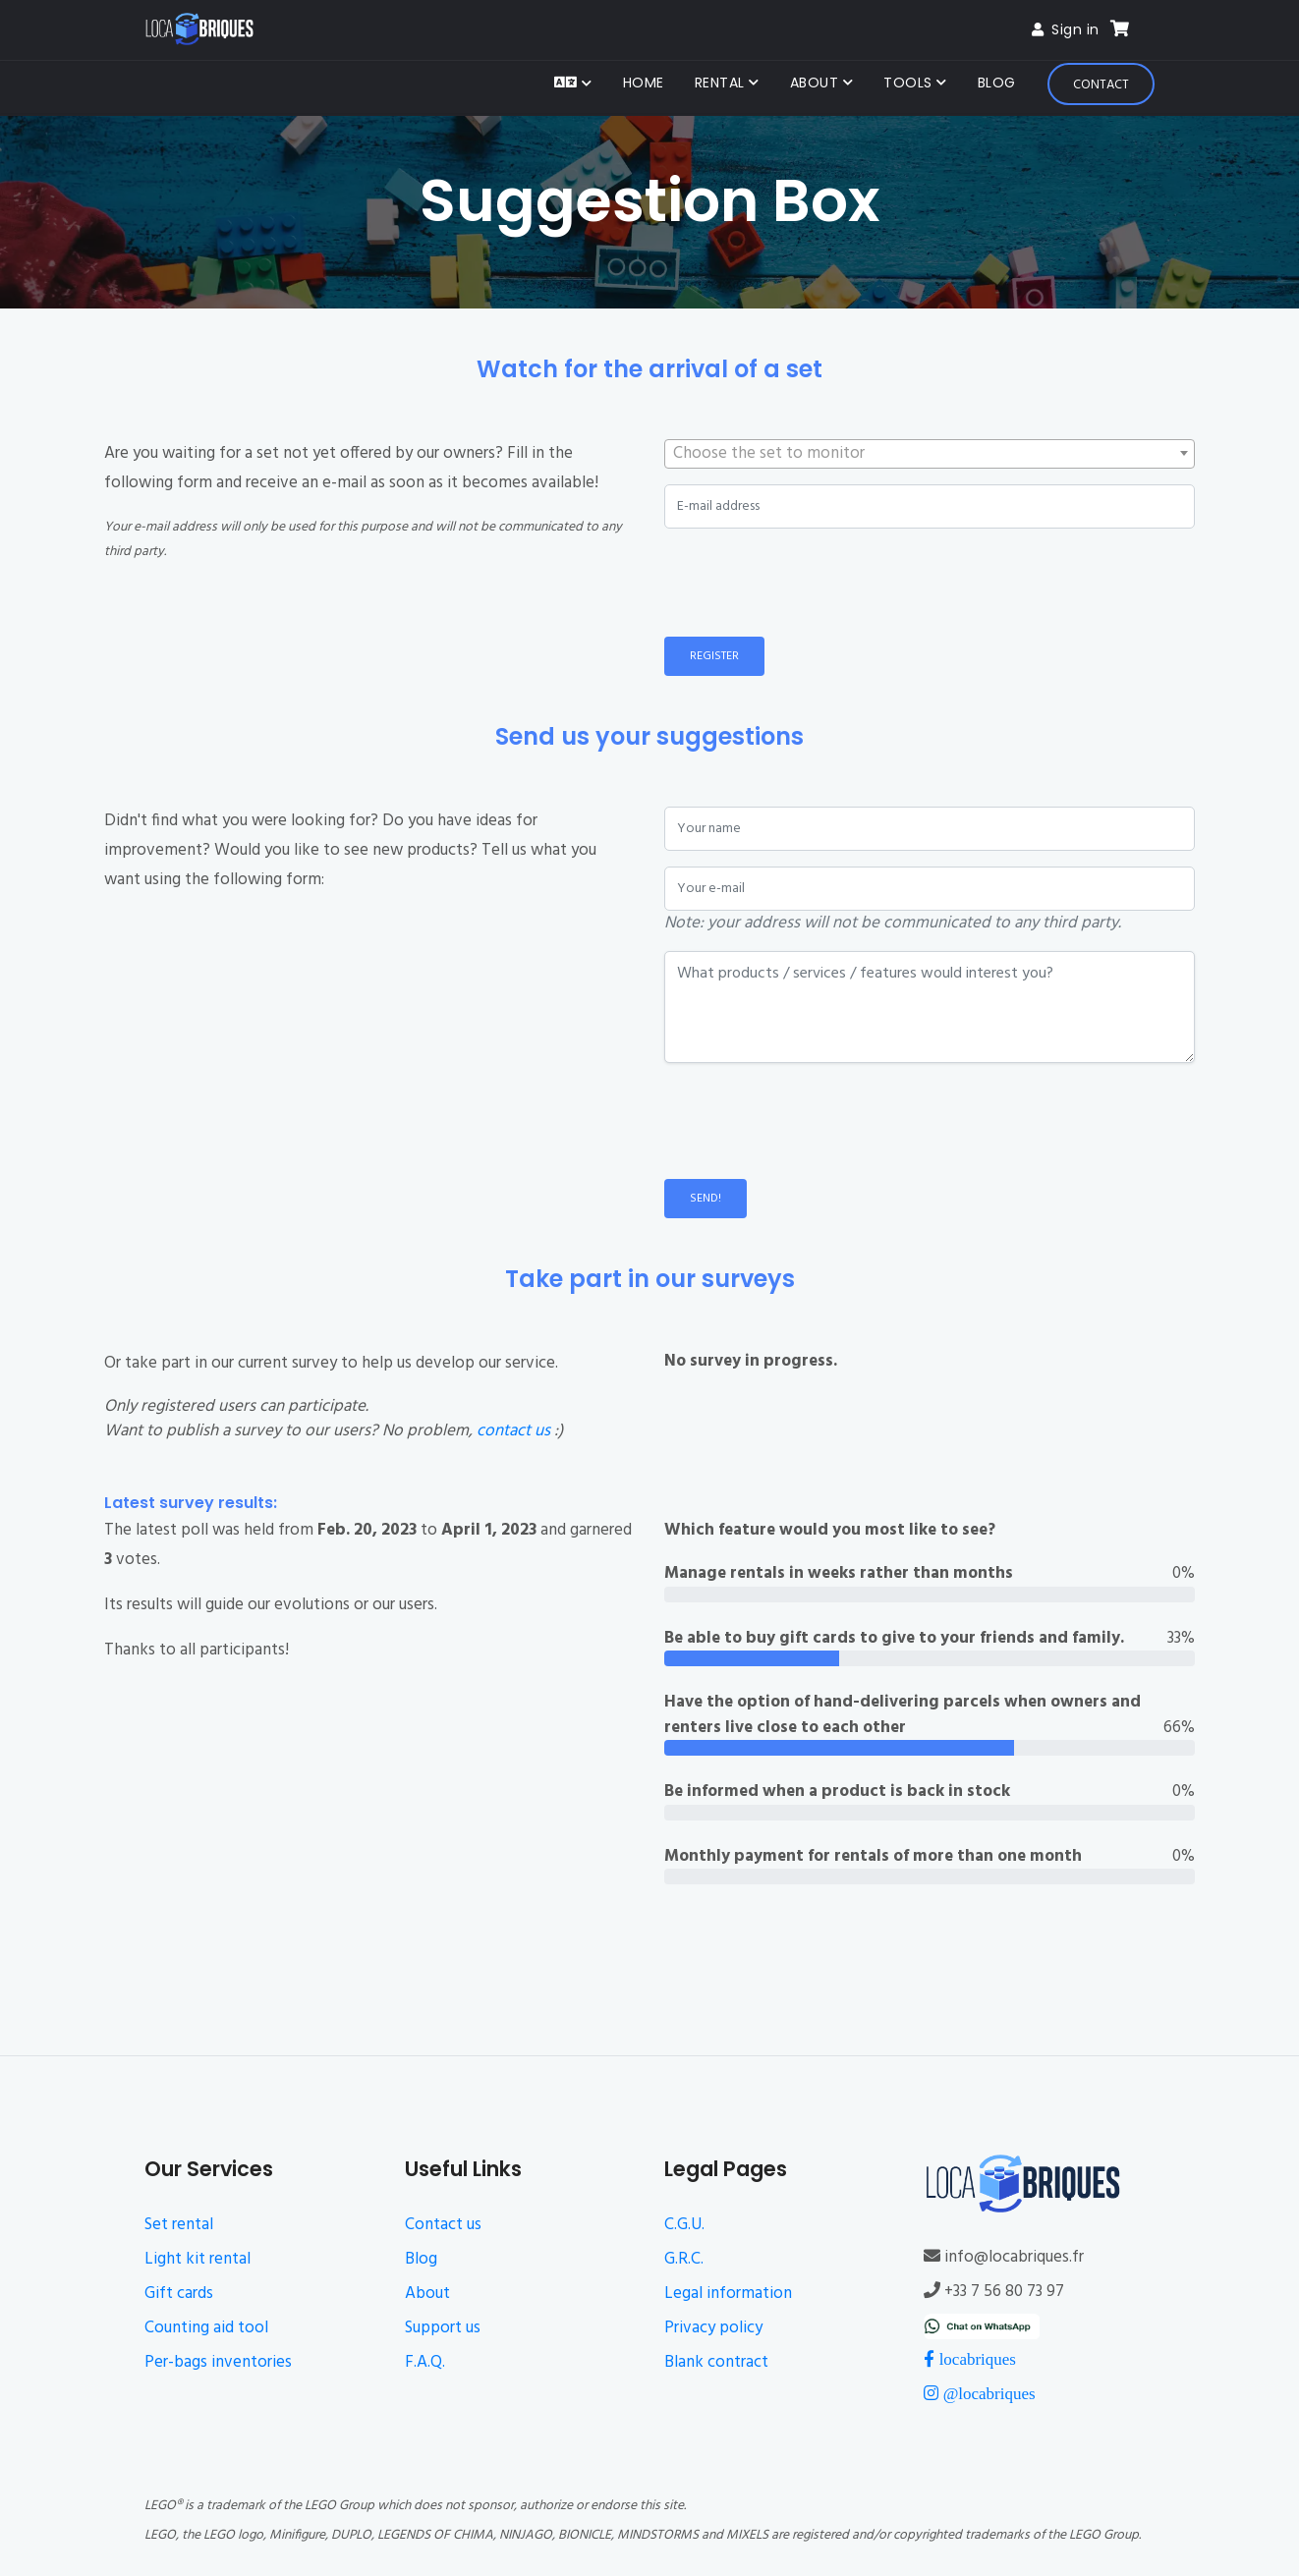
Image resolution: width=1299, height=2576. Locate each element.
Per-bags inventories (218, 2362)
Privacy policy (713, 2328)
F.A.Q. (425, 2362)
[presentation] (813, 582)
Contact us (443, 2225)
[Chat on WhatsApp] (981, 2326)
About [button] (816, 82)
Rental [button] (722, 82)
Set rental (178, 2225)
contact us (513, 1431)
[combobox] (929, 454)
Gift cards (178, 2293)
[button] (573, 83)
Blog (997, 82)
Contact (1101, 85)
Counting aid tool (206, 2328)
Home (643, 82)
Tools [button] (909, 82)
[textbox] (929, 454)
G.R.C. (684, 2259)
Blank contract (716, 2362)
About (427, 2293)
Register (714, 656)
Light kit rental (197, 2259)
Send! (705, 1198)
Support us (442, 2328)
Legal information (728, 2293)
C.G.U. (684, 2225)
